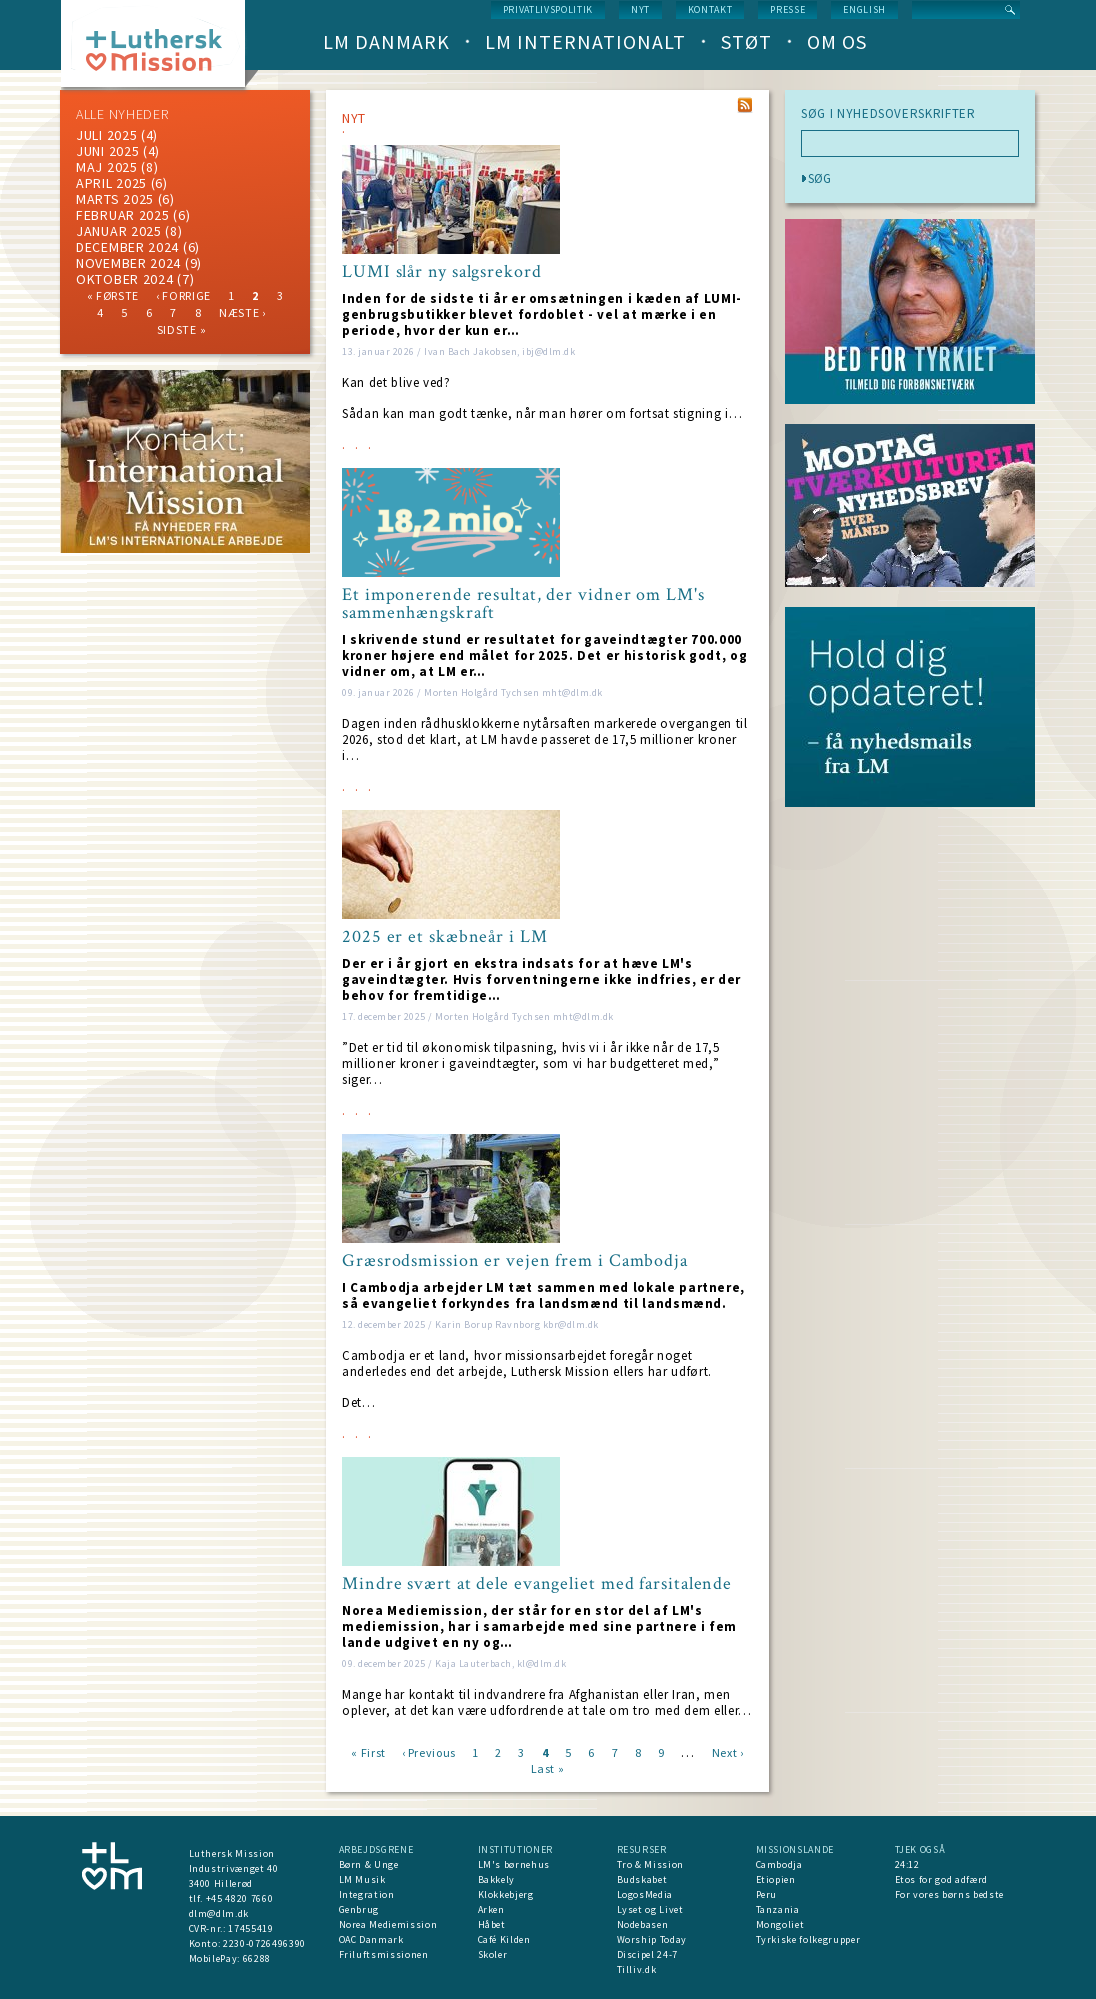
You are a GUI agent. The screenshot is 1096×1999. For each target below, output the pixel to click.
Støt (746, 41)
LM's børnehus (514, 1864)
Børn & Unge (369, 1864)
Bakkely (497, 1879)
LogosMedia (645, 1894)
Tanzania (778, 1909)
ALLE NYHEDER (122, 114)
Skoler (493, 1954)
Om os (837, 41)
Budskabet (642, 1879)
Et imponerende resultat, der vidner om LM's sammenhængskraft (523, 604)
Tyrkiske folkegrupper (808, 1939)
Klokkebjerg (506, 1894)
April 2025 (111, 183)
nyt (640, 9)
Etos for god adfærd (941, 1879)
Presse (787, 9)
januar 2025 (119, 231)
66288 (257, 1958)
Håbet (492, 1924)
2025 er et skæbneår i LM (445, 937)
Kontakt (710, 9)
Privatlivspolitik (548, 9)
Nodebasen (643, 1924)
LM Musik (362, 1879)
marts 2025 (115, 199)
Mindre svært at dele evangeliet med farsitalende (537, 1584)
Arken (491, 1909)
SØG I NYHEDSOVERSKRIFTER (888, 114)
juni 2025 (107, 151)
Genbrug (359, 1909)
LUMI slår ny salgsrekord (442, 272)
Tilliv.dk (637, 1969)
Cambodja (779, 1864)
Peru (767, 1894)
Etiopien (776, 1879)
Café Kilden (504, 1939)
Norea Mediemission (388, 1924)
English (864, 9)
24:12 (907, 1864)
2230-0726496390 (264, 1943)
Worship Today (652, 1939)
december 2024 (127, 247)
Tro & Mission (650, 1864)
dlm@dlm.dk (219, 1913)
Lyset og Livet (650, 1909)
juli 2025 (106, 135)
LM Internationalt (585, 41)
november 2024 (128, 263)
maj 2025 (107, 167)
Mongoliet (780, 1924)
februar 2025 (122, 215)
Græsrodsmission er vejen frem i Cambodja (515, 1261)
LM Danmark (386, 41)
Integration (367, 1894)
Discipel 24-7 (647, 1954)
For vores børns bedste (949, 1894)
